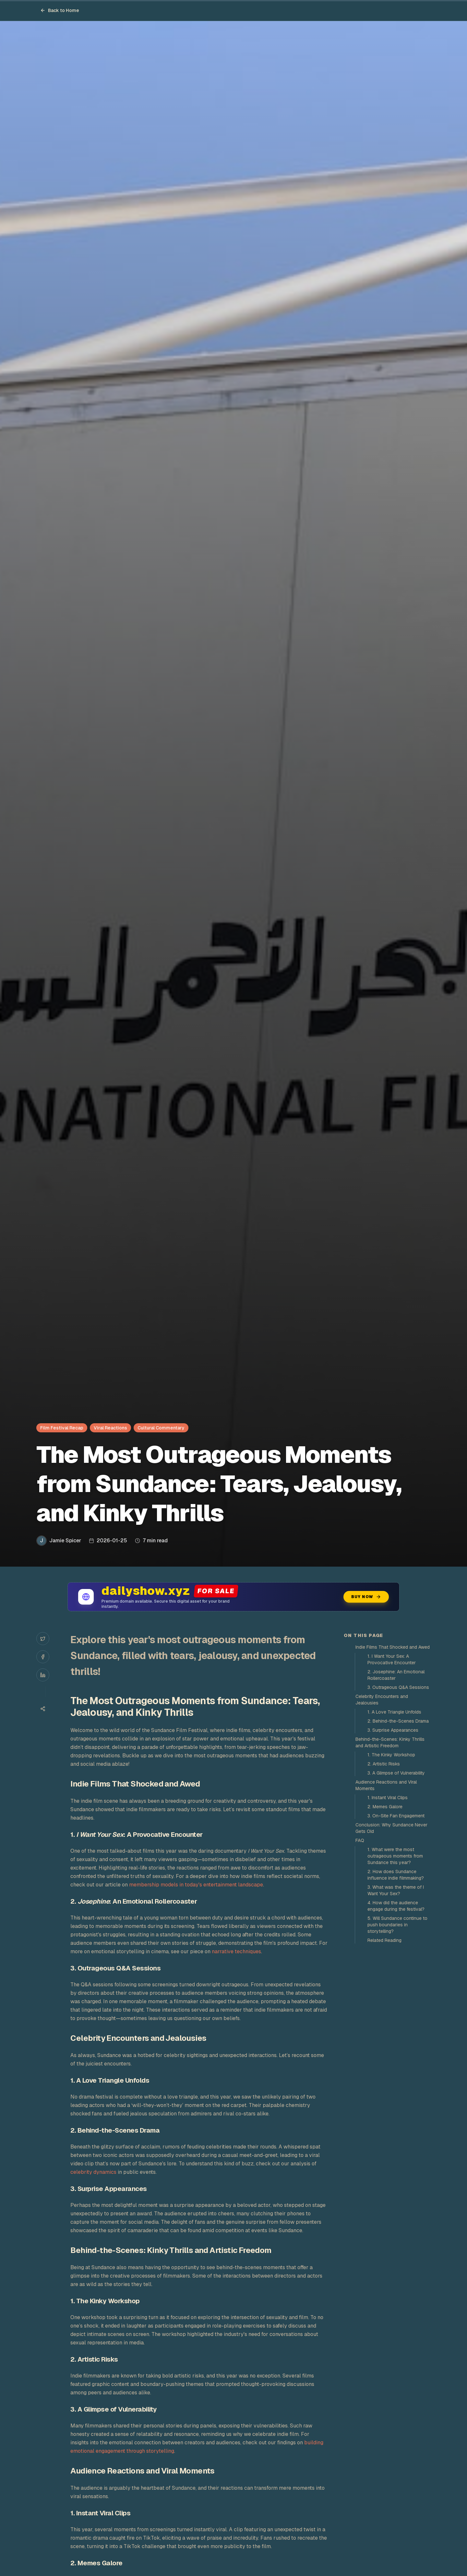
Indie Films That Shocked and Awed (392, 1647)
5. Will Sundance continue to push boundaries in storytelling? (397, 1924)
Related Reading (384, 1940)
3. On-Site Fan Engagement (396, 1816)
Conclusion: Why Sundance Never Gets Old (391, 1828)
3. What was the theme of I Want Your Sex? (395, 1890)
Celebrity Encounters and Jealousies (381, 1699)
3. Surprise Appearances (392, 1730)
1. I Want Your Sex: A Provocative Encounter (391, 1659)
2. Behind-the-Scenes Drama (398, 1721)
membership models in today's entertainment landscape (196, 1884)
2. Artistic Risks (383, 1764)
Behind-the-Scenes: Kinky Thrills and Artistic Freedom (390, 1742)
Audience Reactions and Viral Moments (386, 1785)
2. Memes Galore (384, 1807)
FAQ (359, 1840)
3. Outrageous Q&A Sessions (398, 1687)
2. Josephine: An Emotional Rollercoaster (396, 1675)
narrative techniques (236, 1951)
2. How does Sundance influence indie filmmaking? (395, 1875)
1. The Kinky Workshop (391, 1755)
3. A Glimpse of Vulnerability (396, 1773)
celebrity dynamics (93, 2172)
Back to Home (59, 10)
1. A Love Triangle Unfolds (394, 1712)
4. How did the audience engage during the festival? (396, 1906)
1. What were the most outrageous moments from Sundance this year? (395, 1856)
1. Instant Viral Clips (387, 1797)
